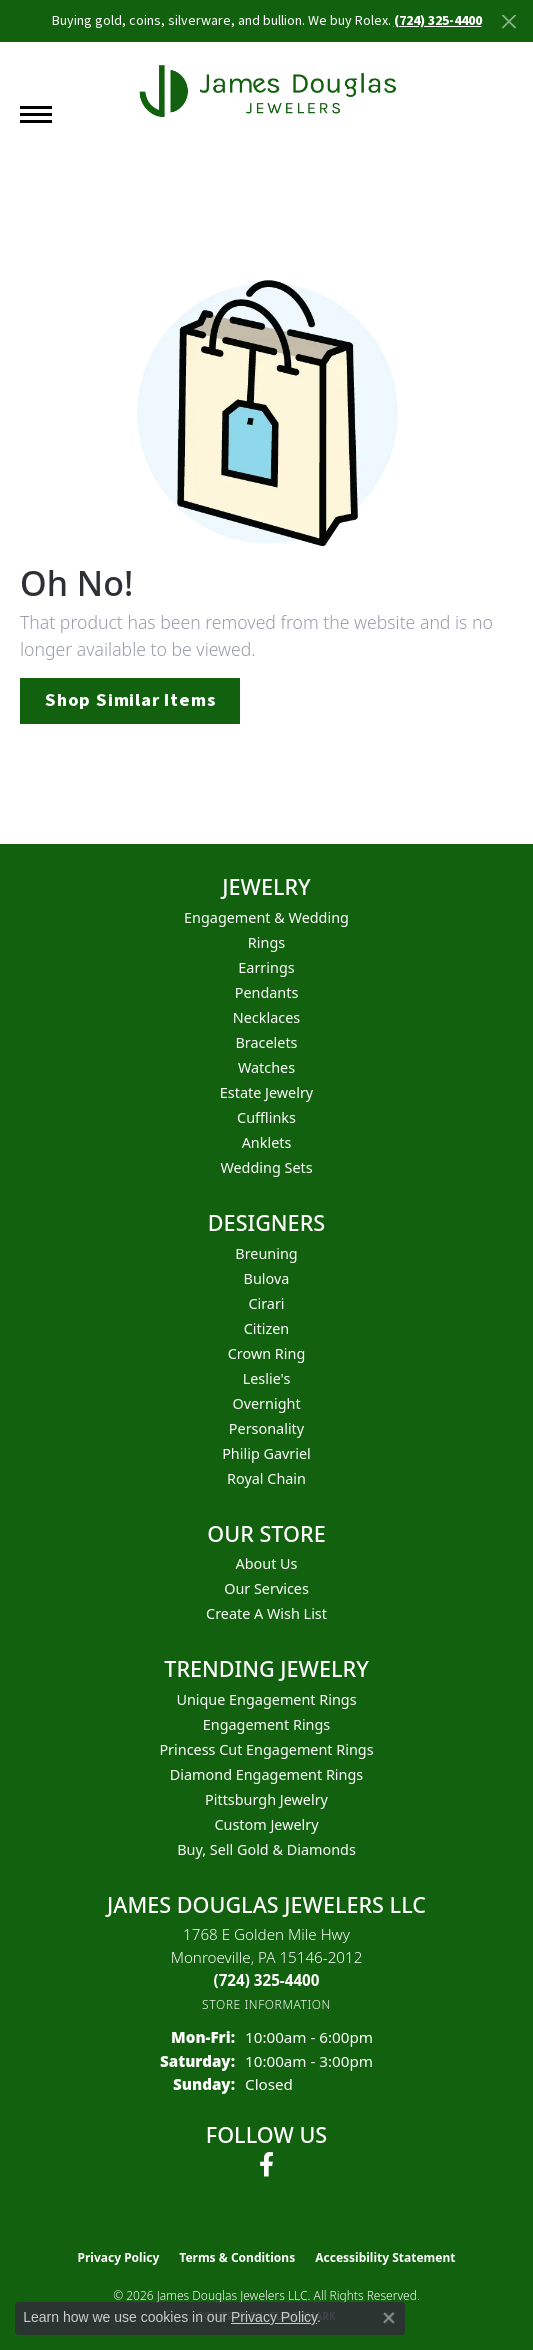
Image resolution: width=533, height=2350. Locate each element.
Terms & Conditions (237, 2257)
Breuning (266, 1253)
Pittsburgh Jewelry (266, 1799)
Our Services (266, 1588)
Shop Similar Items (130, 700)
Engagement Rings (267, 1724)
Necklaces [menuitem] (266, 1017)
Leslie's (267, 1378)
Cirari (266, 1303)
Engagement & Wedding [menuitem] (266, 917)
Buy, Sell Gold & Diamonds (266, 1849)
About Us (267, 1563)
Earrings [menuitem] (266, 967)
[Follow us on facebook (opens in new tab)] (266, 2165)
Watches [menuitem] (266, 1067)
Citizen (267, 1328)
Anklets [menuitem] (267, 1142)
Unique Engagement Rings (266, 1699)
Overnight (266, 1403)
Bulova (267, 1278)
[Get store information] (266, 2004)
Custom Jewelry (266, 1824)
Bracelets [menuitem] (266, 1042)
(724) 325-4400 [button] (438, 21)
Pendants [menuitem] (267, 992)
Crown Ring (267, 1353)
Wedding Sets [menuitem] (266, 1167)
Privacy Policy (119, 2257)
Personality (266, 1428)
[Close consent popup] (389, 2318)
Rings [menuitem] (266, 942)
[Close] (508, 21)
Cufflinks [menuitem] (266, 1117)
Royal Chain (266, 1478)
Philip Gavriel (266, 1453)
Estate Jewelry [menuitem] (266, 1092)
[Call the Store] (267, 1980)
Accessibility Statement (385, 2257)
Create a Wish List (266, 1613)
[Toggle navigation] (36, 114)
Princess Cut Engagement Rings (266, 1749)
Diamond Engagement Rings (266, 1774)
